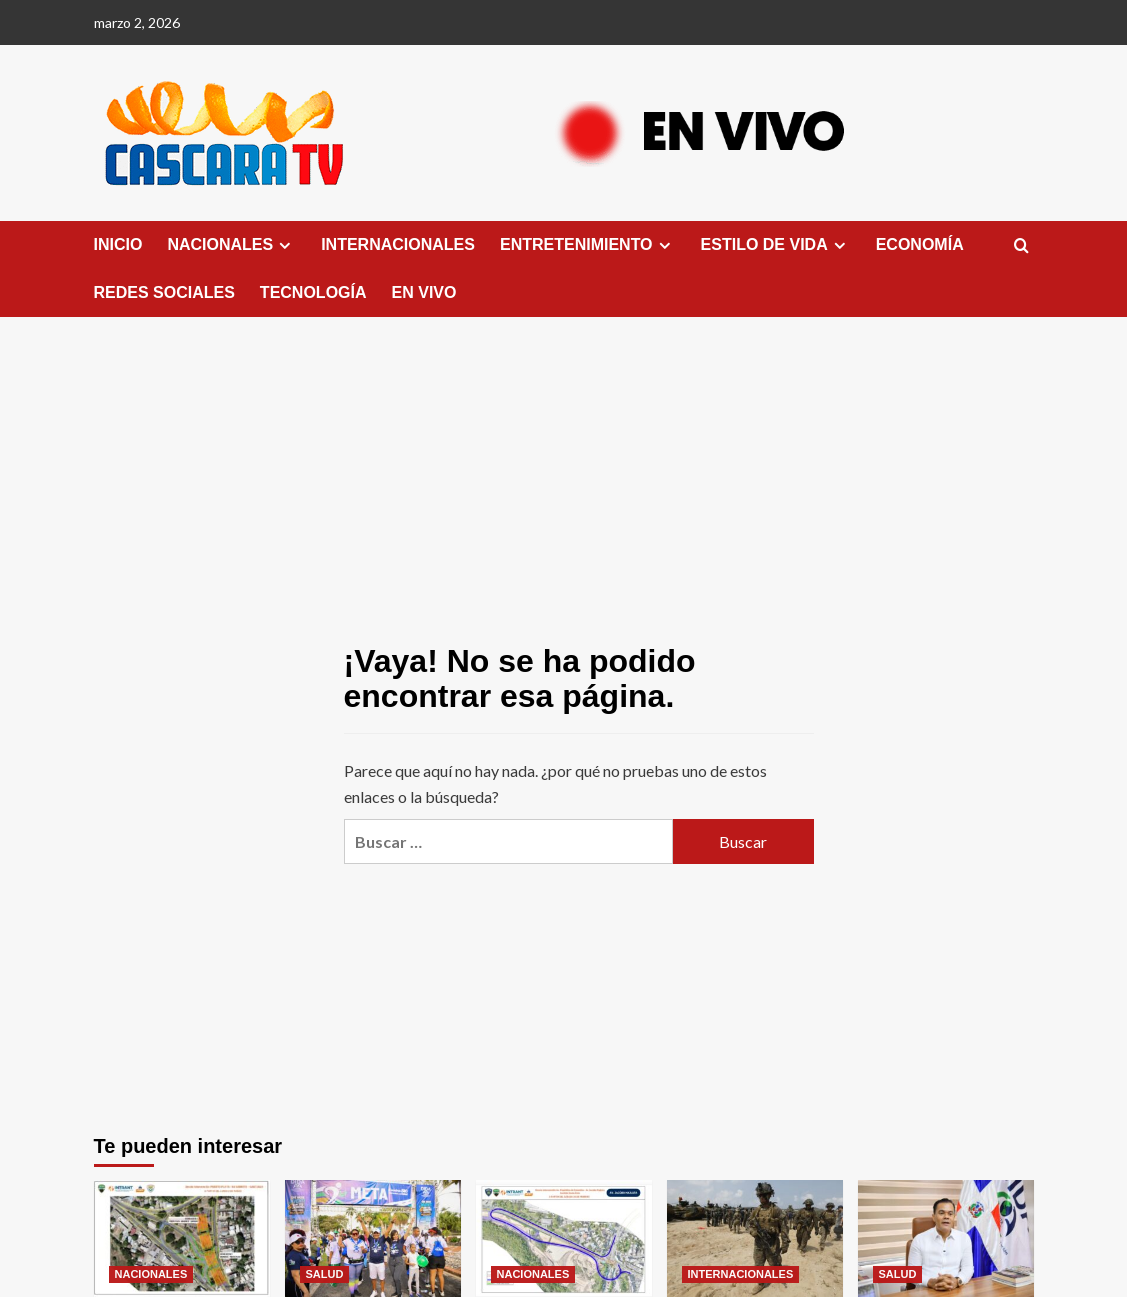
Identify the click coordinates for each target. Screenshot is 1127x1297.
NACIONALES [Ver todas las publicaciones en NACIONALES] (151, 1274)
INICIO (118, 244)
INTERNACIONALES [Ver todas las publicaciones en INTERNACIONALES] (741, 1274)
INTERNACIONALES (398, 244)
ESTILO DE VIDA (776, 245)
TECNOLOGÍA (313, 292)
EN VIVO (424, 292)
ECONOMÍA (920, 244)
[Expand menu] (284, 245)
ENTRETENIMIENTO (588, 245)
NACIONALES (231, 245)
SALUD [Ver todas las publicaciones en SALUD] (325, 1274)
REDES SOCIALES (164, 292)
